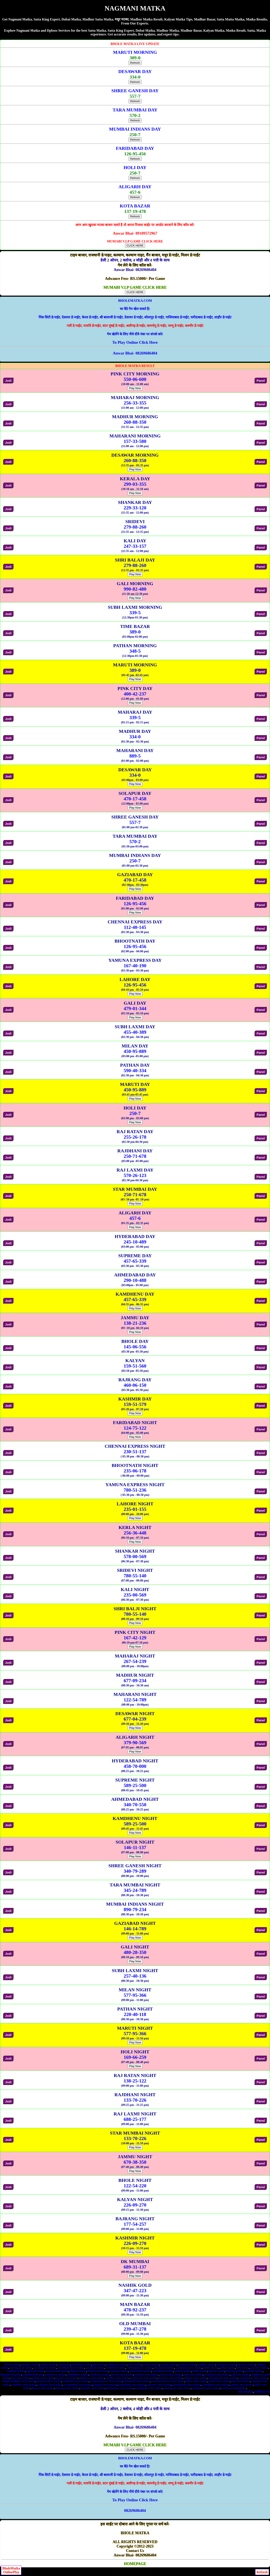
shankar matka (30, 2364)
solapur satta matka (195, 2377)
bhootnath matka (164, 2367)
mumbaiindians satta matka (18, 2381)
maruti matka (169, 2364)
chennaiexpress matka (140, 2367)
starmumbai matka (57, 2371)
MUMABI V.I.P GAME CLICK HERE (135, 243)
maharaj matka (187, 2364)
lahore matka (211, 2367)
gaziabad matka (95, 2367)
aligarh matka (78, 2371)
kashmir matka (254, 2371)
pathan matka (151, 2364)
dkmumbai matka (10, 2374)
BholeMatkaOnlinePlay (11, 2570)
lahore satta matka (197, 2381)
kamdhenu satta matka (215, 2384)
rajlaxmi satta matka (50, 2384)
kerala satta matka (122, 2374)
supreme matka (119, 2371)
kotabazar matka (100, 2374)
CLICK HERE (135, 245)
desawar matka (246, 2364)
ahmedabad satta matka (186, 2384)
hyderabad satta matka (131, 2384)
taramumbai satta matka (252, 2377)
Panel (260, 380)
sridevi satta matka (171, 2374)
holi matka (242, 2367)
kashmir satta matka (93, 2387)
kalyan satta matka (43, 2387)
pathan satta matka (43, 2377)
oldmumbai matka (78, 2374)
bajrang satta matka (68, 2387)
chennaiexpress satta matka (106, 2381)
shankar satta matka (147, 2374)
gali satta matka (240, 2374)
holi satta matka (240, 2381)
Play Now (135, 388)
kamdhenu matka (163, 2371)
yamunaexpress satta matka (168, 2381)
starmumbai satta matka (78, 2384)
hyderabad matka (98, 2371)
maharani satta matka (144, 2377)
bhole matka (200, 2371)
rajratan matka (259, 2367)
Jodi (8, 380)
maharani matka (226, 2364)
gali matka (99, 2364)
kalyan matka (217, 2371)
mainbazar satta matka (177, 2387)
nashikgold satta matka (148, 2387)
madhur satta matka (118, 2377)
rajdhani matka (16, 2371)
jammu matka (183, 2371)
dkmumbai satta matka (120, 2387)
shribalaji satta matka (217, 2374)
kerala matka (12, 2364)
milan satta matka (219, 2381)
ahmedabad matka (140, 2371)
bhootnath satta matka (137, 2381)
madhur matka (206, 2364)
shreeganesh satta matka (222, 2377)
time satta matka (20, 2377)
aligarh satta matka (105, 2384)
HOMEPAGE (135, 2564)
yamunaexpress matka (189, 2367)
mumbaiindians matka (71, 2367)
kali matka (64, 2364)
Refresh (135, 62)
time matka (134, 2364)
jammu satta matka (241, 2384)
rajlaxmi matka (35, 2371)
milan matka (227, 2367)
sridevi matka (48, 2364)
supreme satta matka (158, 2384)
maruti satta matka (67, 2377)
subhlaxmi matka (116, 2364)
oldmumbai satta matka (206, 2387)
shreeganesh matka (21, 2367)
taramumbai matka (45, 2367)
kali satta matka (193, 2374)
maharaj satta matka (92, 2377)
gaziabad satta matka (48, 2381)
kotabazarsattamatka (233, 2387)
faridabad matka (116, 2367)
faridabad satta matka (76, 2381)
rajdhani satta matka (24, 2384)
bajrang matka (234, 2371)
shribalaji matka (81, 2364)
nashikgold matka (33, 2374)
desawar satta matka (170, 2377)
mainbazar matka (55, 2374)
